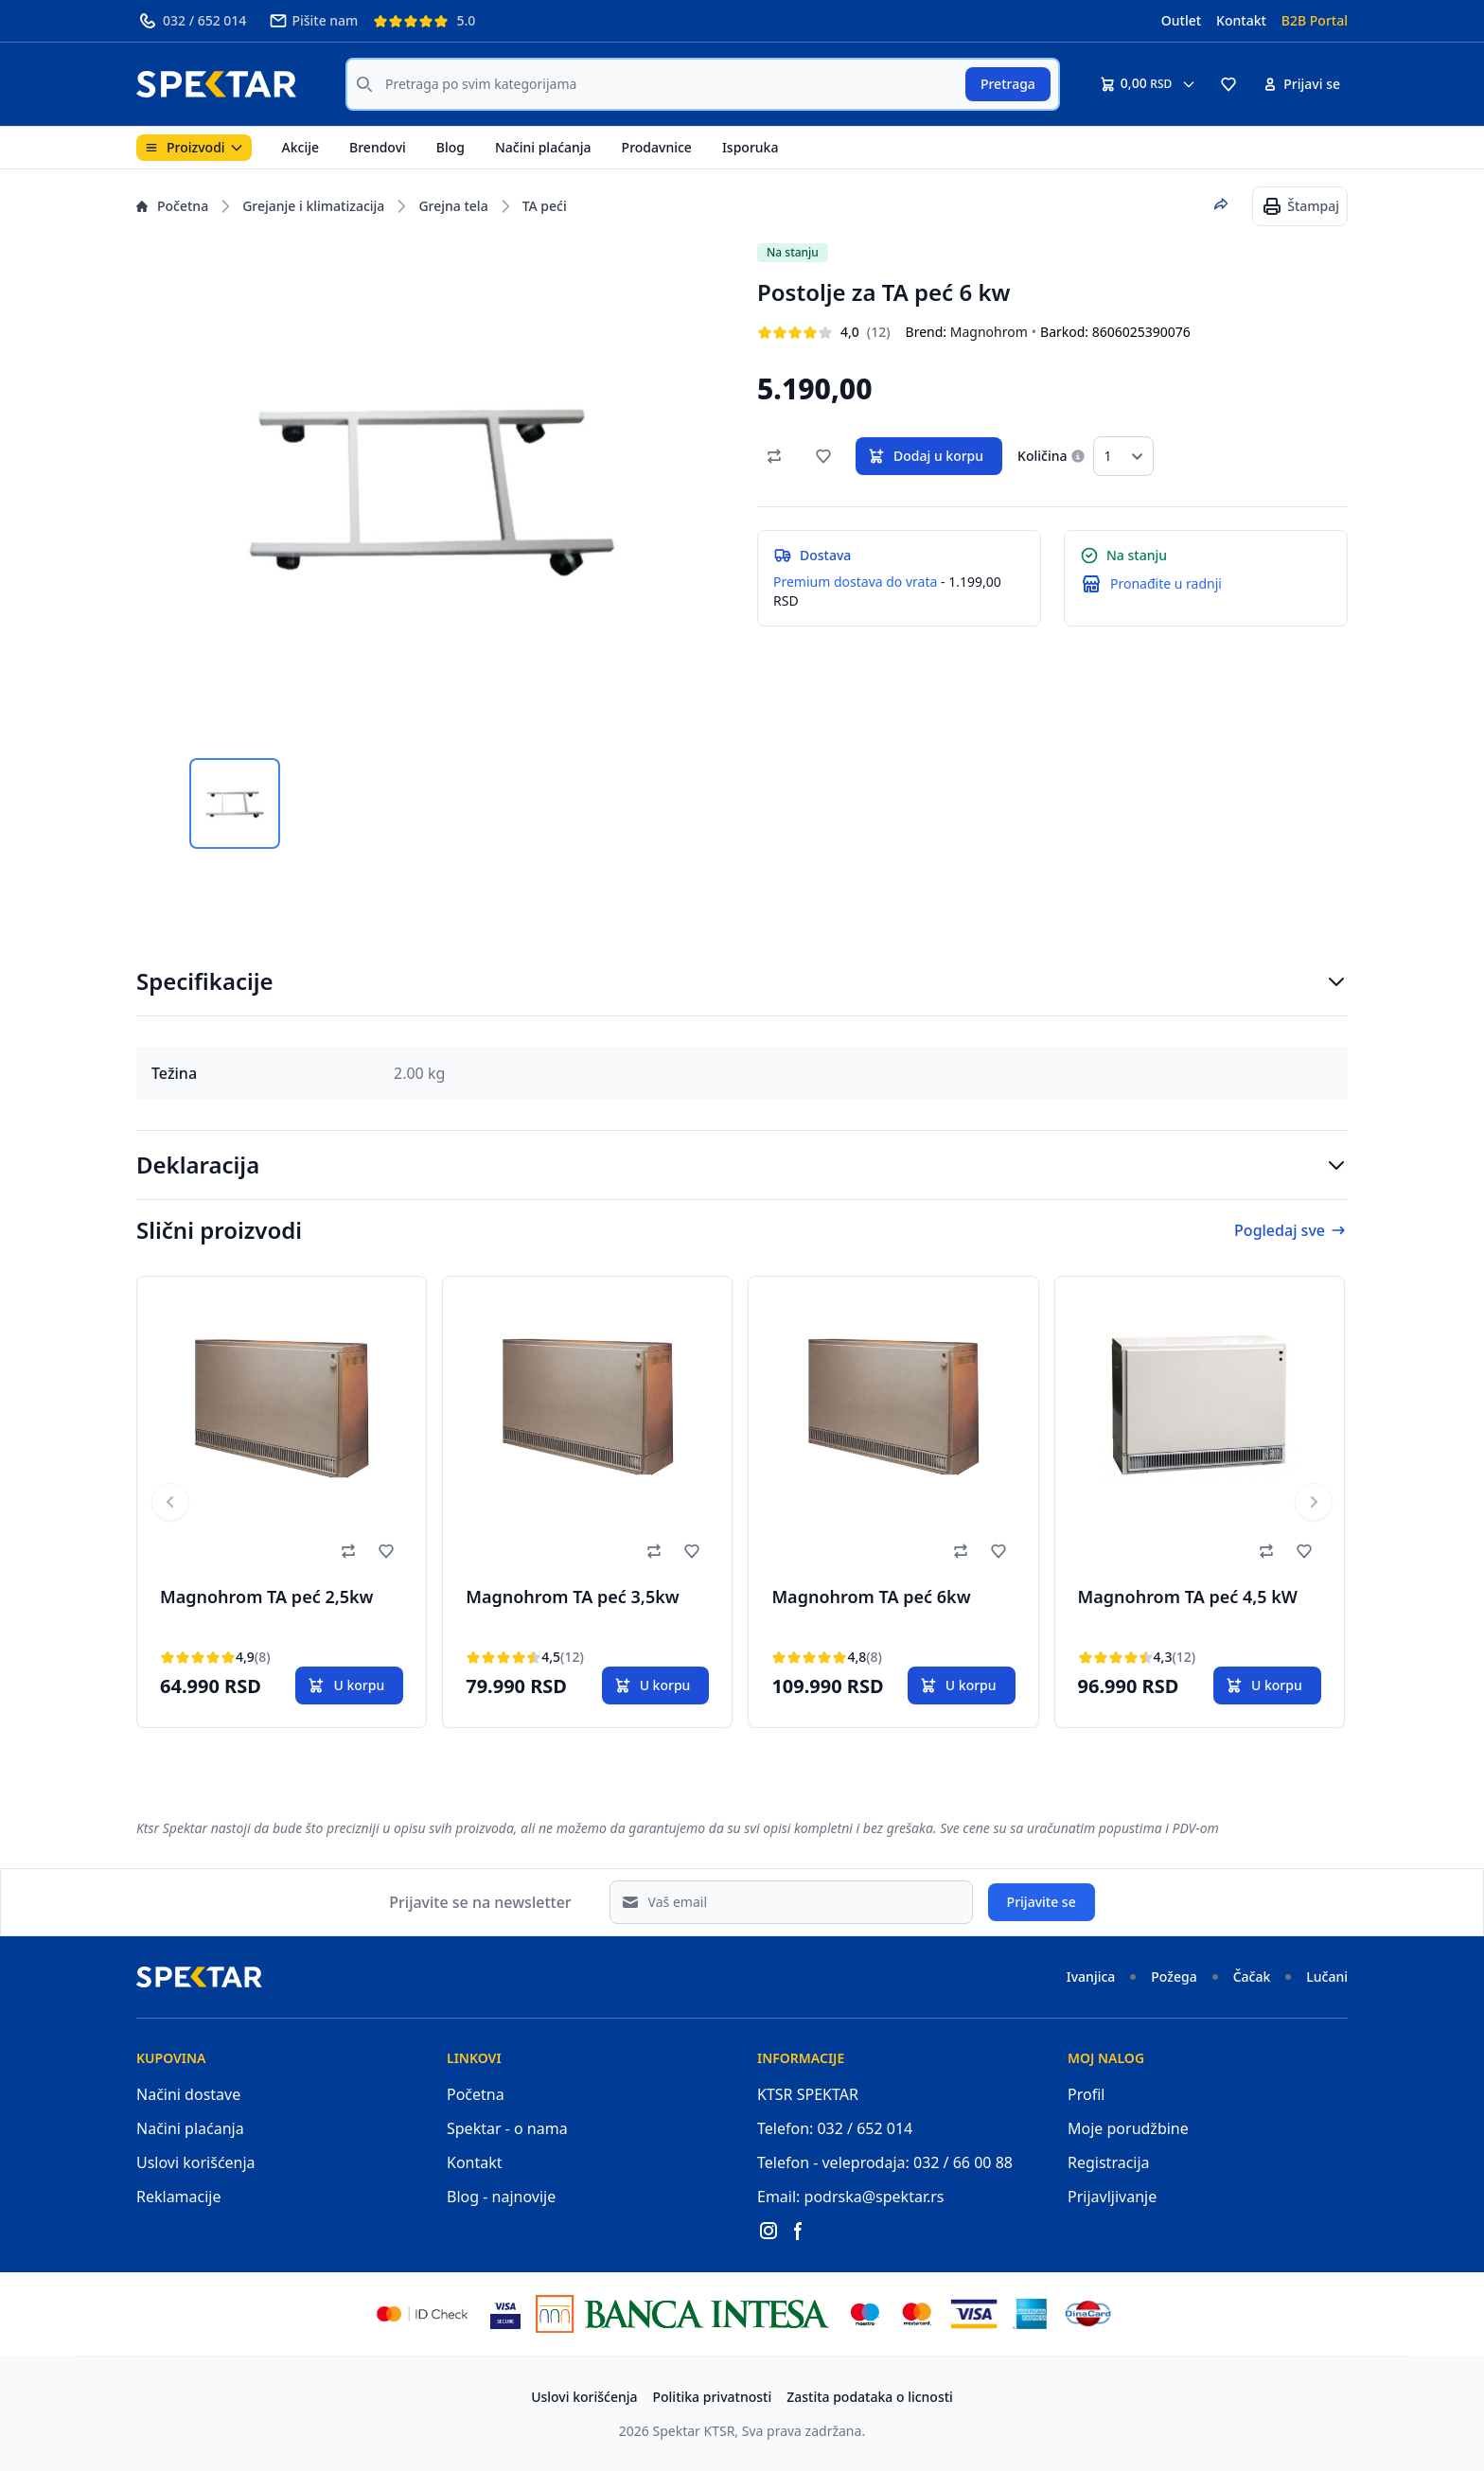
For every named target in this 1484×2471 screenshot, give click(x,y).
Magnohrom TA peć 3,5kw (573, 1596)
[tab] (234, 803)
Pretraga (1007, 84)
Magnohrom (989, 332)
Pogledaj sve (1291, 1230)
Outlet (1181, 20)
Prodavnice (657, 147)
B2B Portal (1314, 20)
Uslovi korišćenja (196, 2162)
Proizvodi (194, 147)
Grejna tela (452, 206)
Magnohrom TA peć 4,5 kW (1188, 1596)
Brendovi (377, 147)
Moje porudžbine (1128, 2128)
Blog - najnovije (501, 2196)
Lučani (1327, 1977)
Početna (172, 206)
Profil (1086, 2094)
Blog (450, 147)
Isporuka (750, 147)
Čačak (1252, 1977)
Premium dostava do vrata (855, 582)
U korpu (345, 1685)
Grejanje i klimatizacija (313, 206)
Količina (1042, 456)
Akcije (300, 147)
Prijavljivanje (1112, 2196)
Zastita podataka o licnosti (869, 2397)
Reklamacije (178, 2196)
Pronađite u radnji (1166, 583)
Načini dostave (188, 2094)
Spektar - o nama (507, 2128)
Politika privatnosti (712, 2397)
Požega (1173, 1977)
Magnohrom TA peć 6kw (870, 1596)
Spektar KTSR (694, 2431)
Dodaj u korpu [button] (925, 456)
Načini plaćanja (543, 147)
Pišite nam (313, 20)
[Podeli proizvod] (1221, 204)
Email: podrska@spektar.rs (851, 2196)
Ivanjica (1091, 1977)
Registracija (1109, 2162)
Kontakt (1241, 20)
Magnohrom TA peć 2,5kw (267, 1596)
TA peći (544, 206)
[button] (1228, 84)
